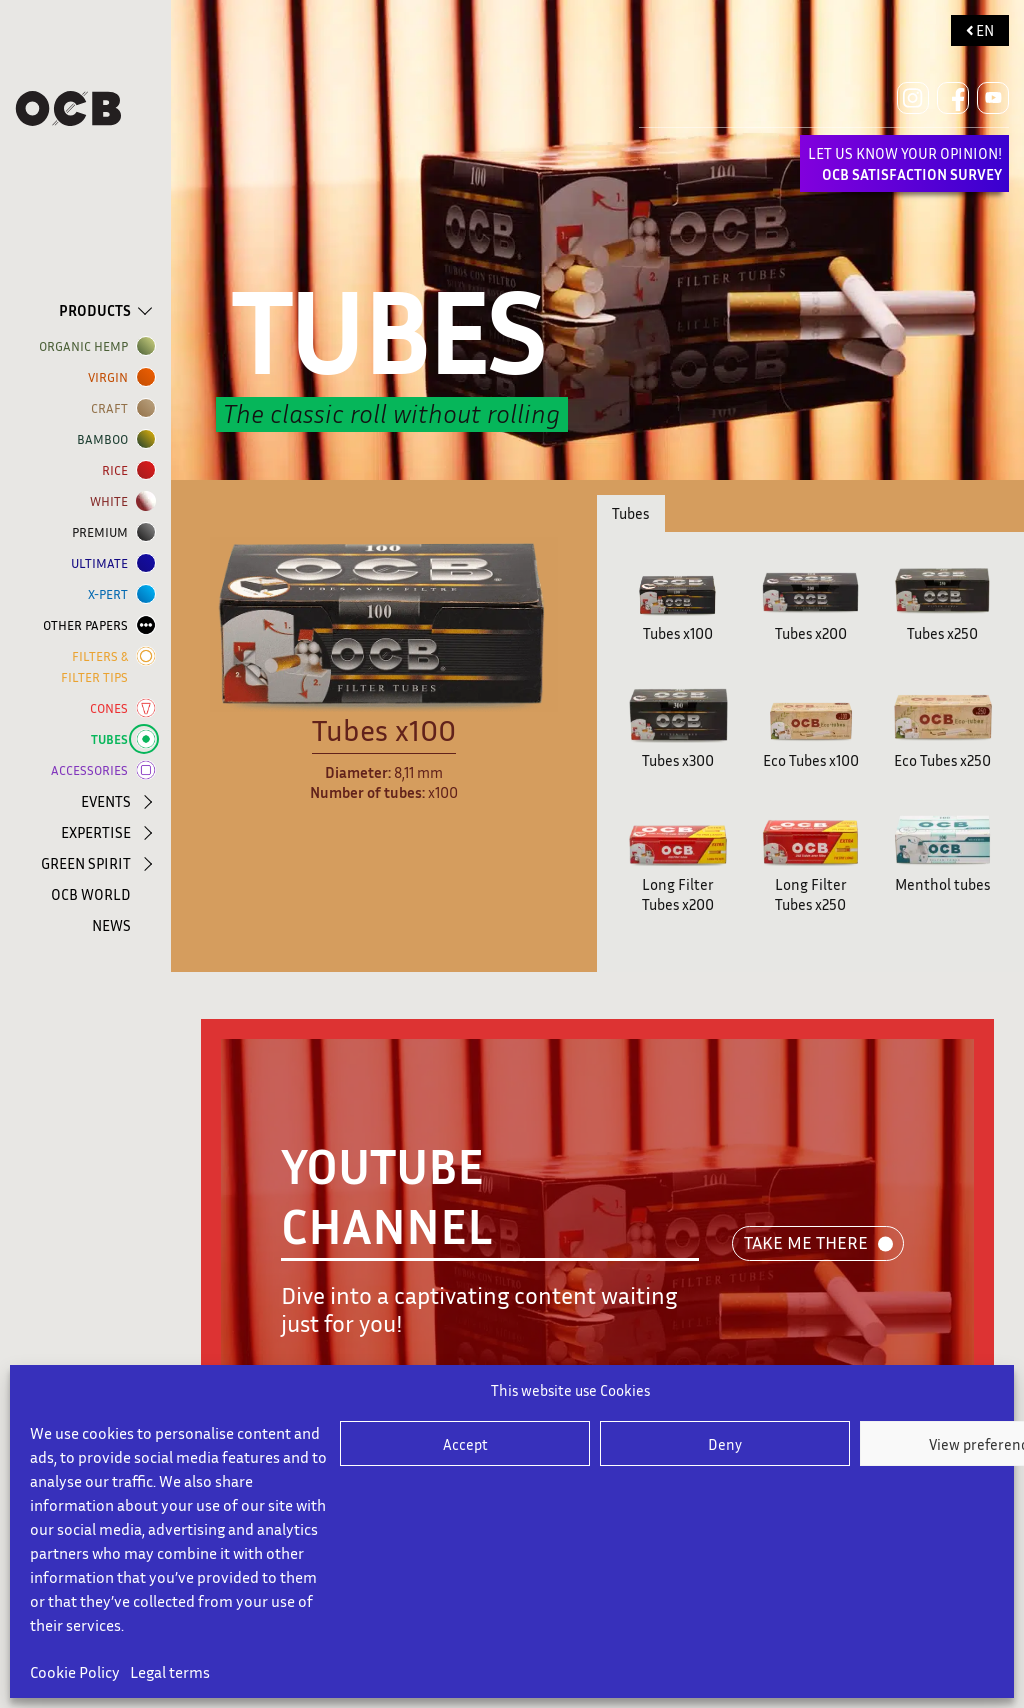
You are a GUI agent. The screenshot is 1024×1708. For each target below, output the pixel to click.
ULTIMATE (103, 563)
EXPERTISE (96, 832)
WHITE (113, 501)
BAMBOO (106, 439)
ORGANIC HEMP (87, 346)
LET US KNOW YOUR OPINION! (905, 163)
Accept (465, 1444)
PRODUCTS (95, 310)
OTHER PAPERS (89, 625)
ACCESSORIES (93, 770)
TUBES (113, 739)
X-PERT (112, 594)
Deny (725, 1444)
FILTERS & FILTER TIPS (98, 665)
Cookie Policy (75, 1672)
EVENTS (106, 801)
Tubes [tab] (630, 513)
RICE (119, 470)
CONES (113, 708)
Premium (104, 532)
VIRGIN (112, 377)
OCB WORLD (91, 894)
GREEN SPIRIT (86, 863)
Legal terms (170, 1672)
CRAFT (113, 408)
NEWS (111, 925)
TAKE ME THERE (806, 1242)
